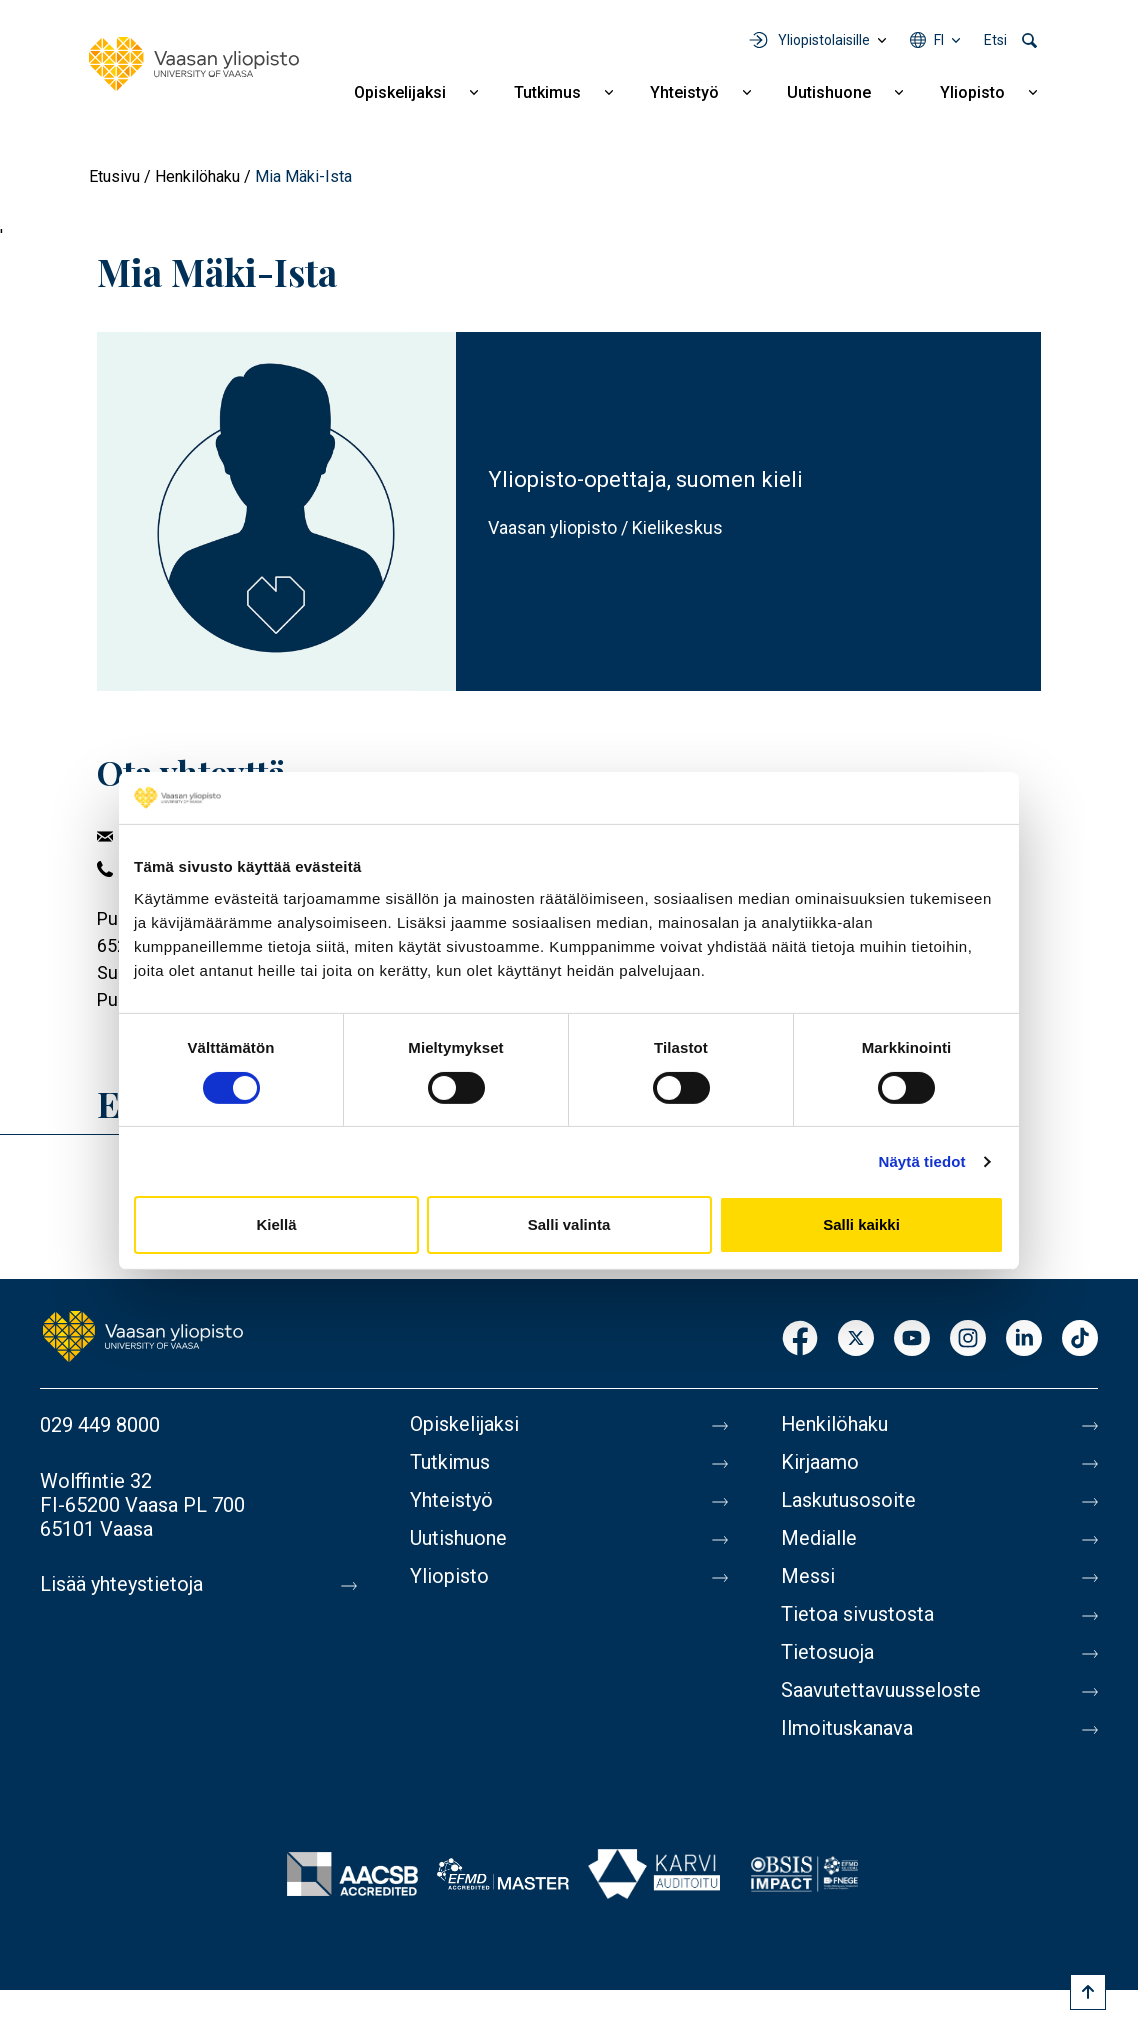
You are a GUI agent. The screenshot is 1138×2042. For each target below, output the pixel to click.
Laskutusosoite (848, 1501)
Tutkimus (547, 92)
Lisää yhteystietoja (121, 1585)
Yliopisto (972, 92)
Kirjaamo (820, 1463)
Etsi (995, 40)
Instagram (968, 1339)
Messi (808, 1577)
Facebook (800, 1339)
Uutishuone (829, 92)
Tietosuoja (827, 1653)
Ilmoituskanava (847, 1729)
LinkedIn (1024, 1339)
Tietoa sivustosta (857, 1615)
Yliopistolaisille (824, 40)
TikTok (1080, 1339)
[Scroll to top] (1088, 1992)
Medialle (819, 1539)
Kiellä (276, 1224)
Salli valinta (569, 1224)
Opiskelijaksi (400, 92)
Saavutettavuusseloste (881, 1691)
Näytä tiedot (922, 1161)
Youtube (912, 1339)
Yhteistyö (684, 92)
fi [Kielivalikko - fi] (939, 40)
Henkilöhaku (197, 176)
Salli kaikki (861, 1224)
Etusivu (114, 176)
